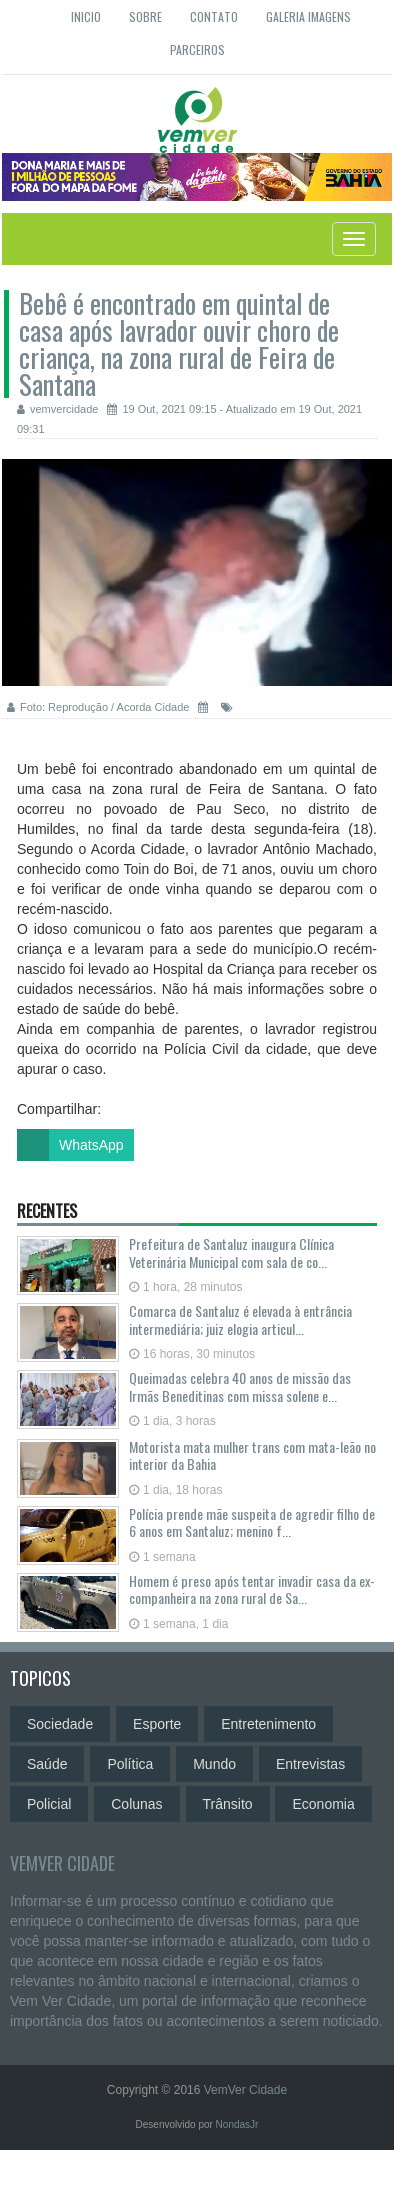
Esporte (157, 1724)
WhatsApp (70, 1145)
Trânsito (228, 1804)
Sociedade (60, 1724)
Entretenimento (268, 1724)
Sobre (145, 16)
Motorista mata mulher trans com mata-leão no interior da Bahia (252, 1455)
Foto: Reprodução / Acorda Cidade (98, 707)
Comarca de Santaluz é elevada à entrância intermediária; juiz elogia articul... (240, 1319)
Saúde (47, 1764)
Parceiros (197, 49)
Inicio (86, 16)
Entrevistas (310, 1764)
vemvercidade (57, 409)
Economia (323, 1804)
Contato (214, 16)
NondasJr (237, 2124)
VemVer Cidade (62, 1863)
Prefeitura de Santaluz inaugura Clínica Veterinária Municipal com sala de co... (231, 1252)
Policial (49, 1804)
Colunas (136, 1804)
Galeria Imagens (308, 16)
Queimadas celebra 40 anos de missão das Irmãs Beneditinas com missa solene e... (240, 1386)
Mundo (214, 1764)
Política (130, 1764)
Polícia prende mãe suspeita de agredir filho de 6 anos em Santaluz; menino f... (252, 1522)
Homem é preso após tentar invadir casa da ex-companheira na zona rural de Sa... (252, 1589)
